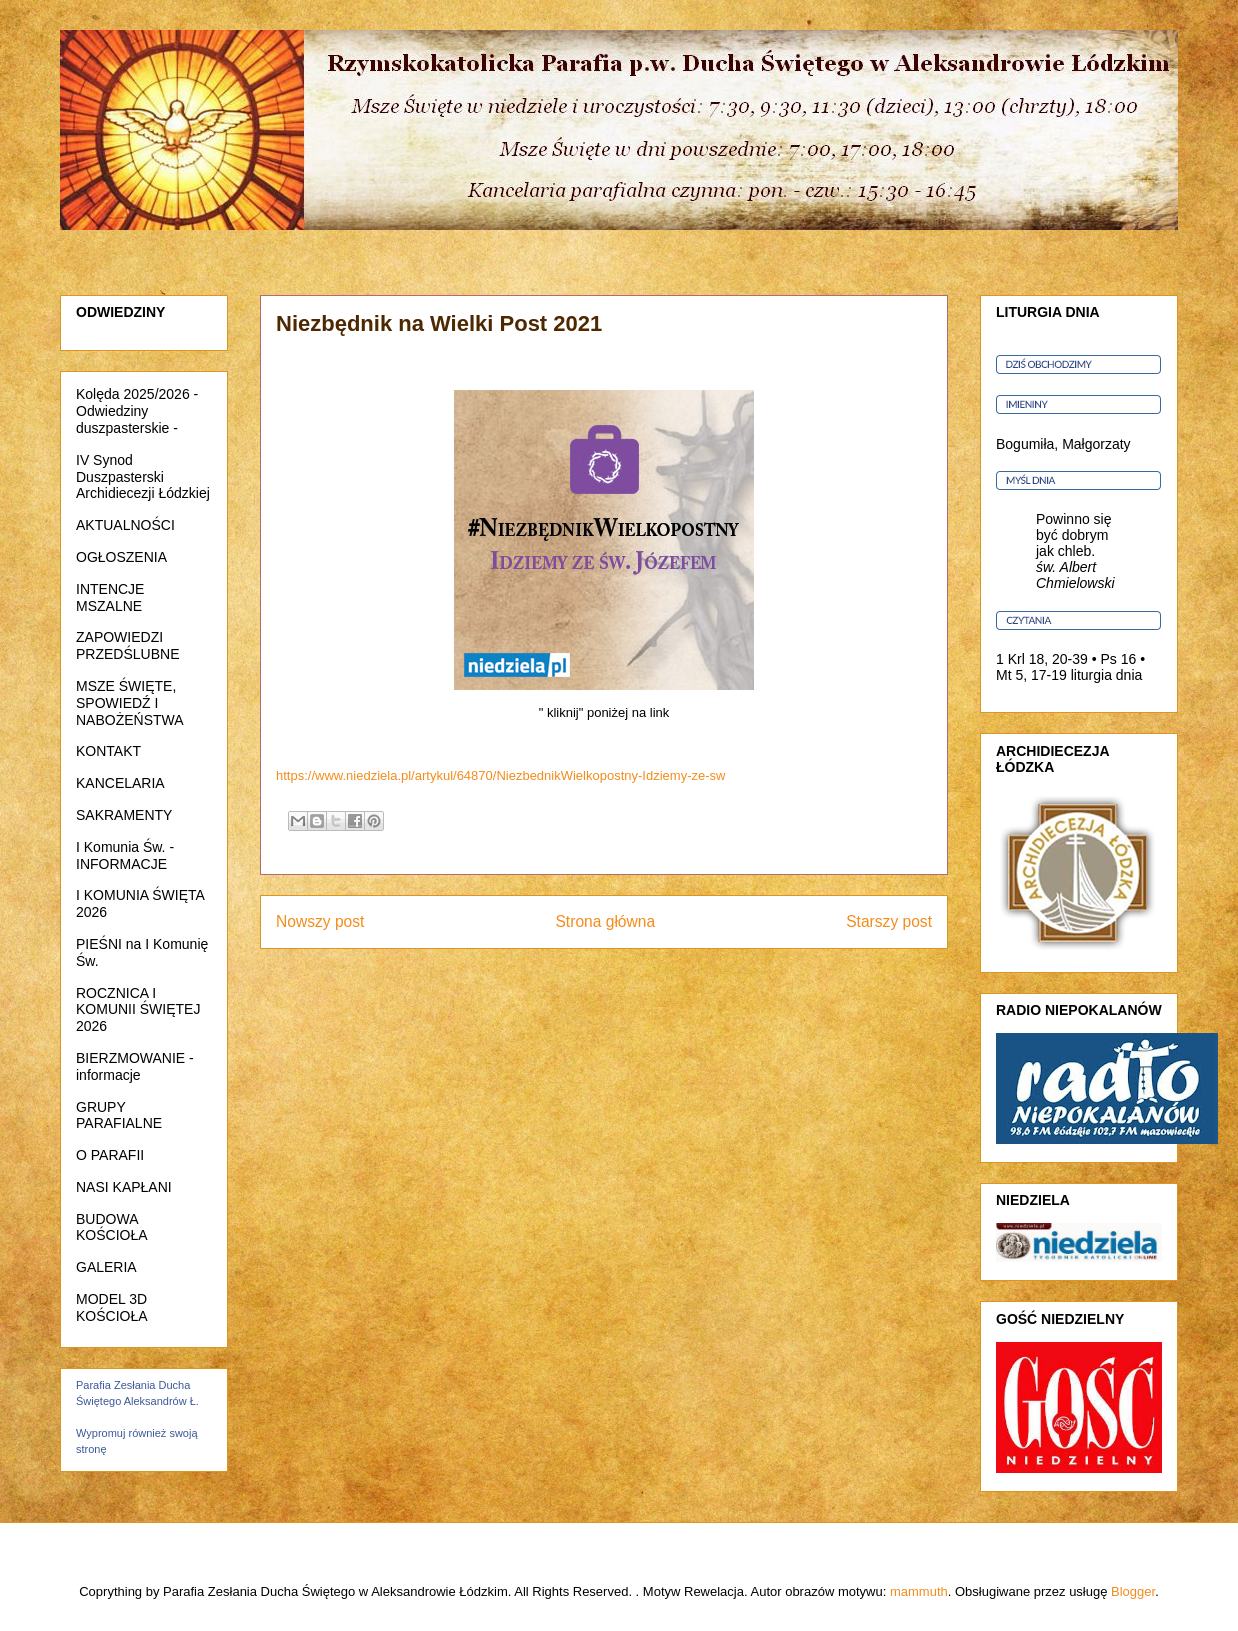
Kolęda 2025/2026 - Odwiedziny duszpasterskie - (137, 411)
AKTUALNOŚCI (125, 525)
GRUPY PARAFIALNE (119, 1115)
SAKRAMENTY (124, 815)
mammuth (919, 1591)
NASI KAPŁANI (124, 1187)
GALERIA (106, 1267)
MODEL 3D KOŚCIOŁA (112, 1307)
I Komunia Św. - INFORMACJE (125, 855)
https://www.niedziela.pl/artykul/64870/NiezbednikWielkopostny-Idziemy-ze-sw (500, 775)
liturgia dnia (1107, 675)
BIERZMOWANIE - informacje (135, 1066)
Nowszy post (320, 921)
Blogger (1133, 1591)
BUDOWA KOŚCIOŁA (112, 1227)
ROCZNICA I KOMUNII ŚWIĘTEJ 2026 (138, 1010)
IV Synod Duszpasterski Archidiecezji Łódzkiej (143, 477)
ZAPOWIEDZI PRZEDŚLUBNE (127, 645)
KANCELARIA (120, 783)
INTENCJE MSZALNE (110, 597)
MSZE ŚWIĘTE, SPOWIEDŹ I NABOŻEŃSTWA (130, 703)
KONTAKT (108, 751)
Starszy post (889, 921)
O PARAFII (110, 1155)
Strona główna (605, 921)
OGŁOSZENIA (121, 557)
